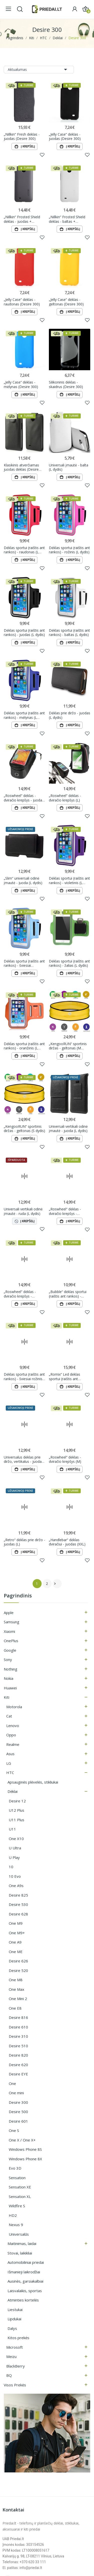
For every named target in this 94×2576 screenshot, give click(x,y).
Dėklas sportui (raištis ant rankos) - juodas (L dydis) (24, 633)
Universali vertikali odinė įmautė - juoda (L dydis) (68, 1130)
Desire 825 (18, 1898)
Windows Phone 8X (25, 2161)
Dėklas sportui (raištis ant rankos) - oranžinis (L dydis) (24, 1047)
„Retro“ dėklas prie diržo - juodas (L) (24, 1544)
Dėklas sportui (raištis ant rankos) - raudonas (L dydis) (24, 550)
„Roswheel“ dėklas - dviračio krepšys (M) (65, 1462)
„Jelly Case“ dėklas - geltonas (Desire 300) (66, 302)
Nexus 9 (16, 2227)
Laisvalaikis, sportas (25, 2293)
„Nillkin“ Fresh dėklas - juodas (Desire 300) (22, 136)
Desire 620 (18, 2067)
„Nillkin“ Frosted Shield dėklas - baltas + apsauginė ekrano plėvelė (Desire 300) (69, 219)
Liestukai (15, 2312)
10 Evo (15, 1879)
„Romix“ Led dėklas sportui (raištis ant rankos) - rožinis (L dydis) (69, 1379)
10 (11, 1869)
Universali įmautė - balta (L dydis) (68, 467)
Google (10, 1653)
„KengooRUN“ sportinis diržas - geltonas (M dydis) (68, 1047)
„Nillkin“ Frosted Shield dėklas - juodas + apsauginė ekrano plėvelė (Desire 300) (24, 219)
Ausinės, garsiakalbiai (25, 2284)
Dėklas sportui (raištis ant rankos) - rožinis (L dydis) (69, 550)
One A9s (16, 1888)
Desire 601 (18, 2124)
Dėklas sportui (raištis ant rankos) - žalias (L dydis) (69, 964)
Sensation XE (20, 2189)
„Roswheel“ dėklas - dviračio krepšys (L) (65, 799)
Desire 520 (18, 1973)
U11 (12, 1832)
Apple (9, 1615)
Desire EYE (18, 2076)
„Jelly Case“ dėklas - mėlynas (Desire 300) (21, 385)
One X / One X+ (22, 2142)
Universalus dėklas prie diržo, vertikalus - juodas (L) (23, 1462)
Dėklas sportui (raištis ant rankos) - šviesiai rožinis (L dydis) (24, 1379)
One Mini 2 (18, 2001)
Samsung (11, 1624)
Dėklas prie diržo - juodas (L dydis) (69, 716)
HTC (10, 1775)
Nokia (8, 1681)
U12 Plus (16, 1813)
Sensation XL (20, 2199)
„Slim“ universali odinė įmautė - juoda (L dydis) (23, 882)
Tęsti (55, 1586)
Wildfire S (17, 2208)
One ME (16, 1954)
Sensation (17, 2180)
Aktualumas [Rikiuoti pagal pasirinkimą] (39, 70)
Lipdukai (14, 2321)
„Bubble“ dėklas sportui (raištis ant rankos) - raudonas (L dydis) (67, 1296)
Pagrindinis (18, 1599)
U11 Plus (16, 1822)
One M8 (16, 1982)
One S (14, 2133)
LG (8, 1766)
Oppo (11, 1737)
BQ (9, 2378)
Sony (8, 1662)
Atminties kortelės (23, 2302)
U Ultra (15, 1850)
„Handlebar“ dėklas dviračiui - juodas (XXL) (67, 1544)
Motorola (14, 1709)
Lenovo (12, 1728)
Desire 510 (18, 2048)
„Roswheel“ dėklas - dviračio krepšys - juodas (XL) (24, 799)
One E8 (15, 2011)
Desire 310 (18, 2039)
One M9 (16, 1926)
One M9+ (17, 1935)
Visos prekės (15, 2387)
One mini (16, 2095)
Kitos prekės (18, 2340)
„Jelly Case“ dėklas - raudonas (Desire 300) (22, 302)
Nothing (10, 1672)
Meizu (11, 2359)
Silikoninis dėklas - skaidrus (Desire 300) (66, 385)
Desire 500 (18, 2114)
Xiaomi (9, 1634)
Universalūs (19, 2237)
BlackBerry (15, 2369)
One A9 (15, 1945)
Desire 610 (18, 2029)
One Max (16, 1992)
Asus (10, 1756)
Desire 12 (17, 1803)
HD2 (13, 2218)
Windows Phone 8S (25, 2152)
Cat (9, 1719)
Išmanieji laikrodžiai (24, 2274)
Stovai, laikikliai (20, 2256)
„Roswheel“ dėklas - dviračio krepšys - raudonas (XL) (65, 1213)
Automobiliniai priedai (26, 2265)
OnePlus (11, 1643)
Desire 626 (18, 1963)
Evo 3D (15, 2171)
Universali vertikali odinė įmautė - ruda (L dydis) (23, 1213)
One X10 (16, 1841)
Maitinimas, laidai (22, 2246)
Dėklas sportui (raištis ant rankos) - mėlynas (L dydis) (24, 716)
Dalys (12, 2331)
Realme (12, 1747)
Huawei (10, 1690)
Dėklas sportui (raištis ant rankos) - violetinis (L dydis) (69, 882)
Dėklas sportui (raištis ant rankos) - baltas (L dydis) (69, 633)
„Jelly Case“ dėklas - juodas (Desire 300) (65, 136)
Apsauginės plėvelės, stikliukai (33, 1785)
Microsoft (14, 2350)
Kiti (6, 1700)
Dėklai (13, 1794)
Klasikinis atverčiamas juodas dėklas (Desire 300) (21, 467)
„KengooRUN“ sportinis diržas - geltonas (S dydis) (24, 1130)
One (12, 2086)
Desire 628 (18, 1916)
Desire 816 (18, 2020)
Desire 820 (18, 2058)
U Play (14, 1860)
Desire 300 (18, 2105)
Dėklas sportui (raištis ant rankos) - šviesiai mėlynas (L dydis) (24, 964)
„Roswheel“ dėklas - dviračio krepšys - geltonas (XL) (20, 1296)
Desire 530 (18, 1907)
